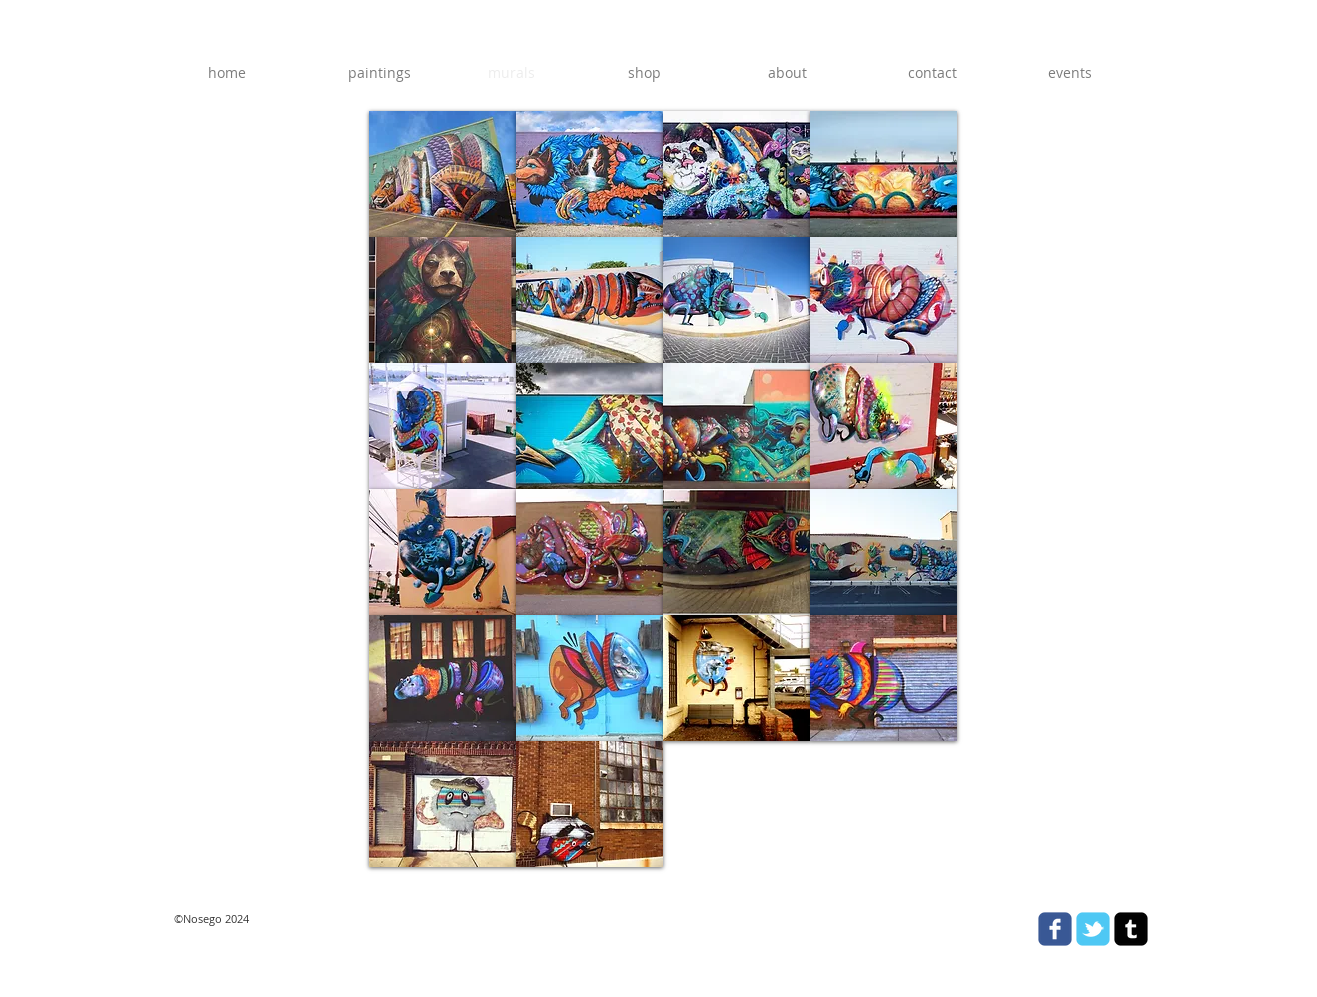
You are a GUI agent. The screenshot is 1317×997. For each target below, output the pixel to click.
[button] (442, 174)
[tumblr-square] (1131, 929)
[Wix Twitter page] (1093, 929)
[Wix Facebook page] (1055, 929)
